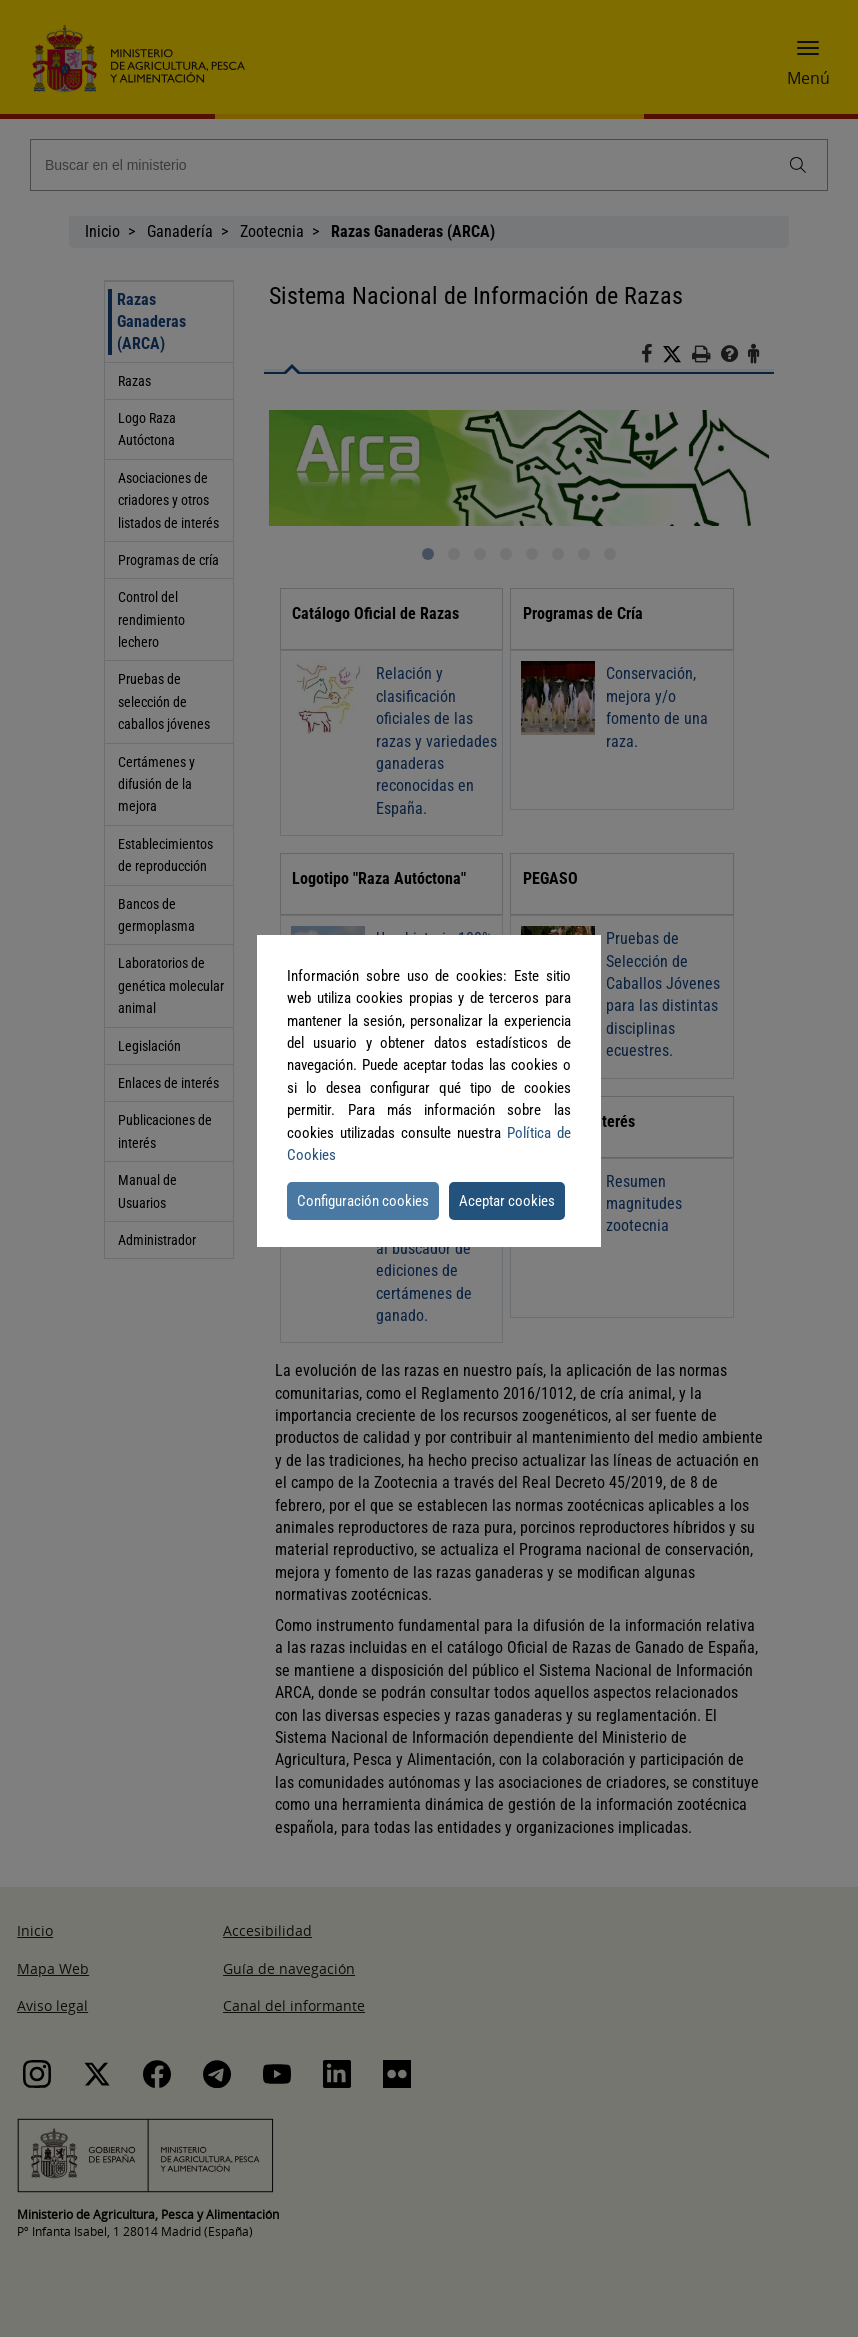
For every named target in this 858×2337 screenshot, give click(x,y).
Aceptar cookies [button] (507, 1201)
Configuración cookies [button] (363, 1201)
